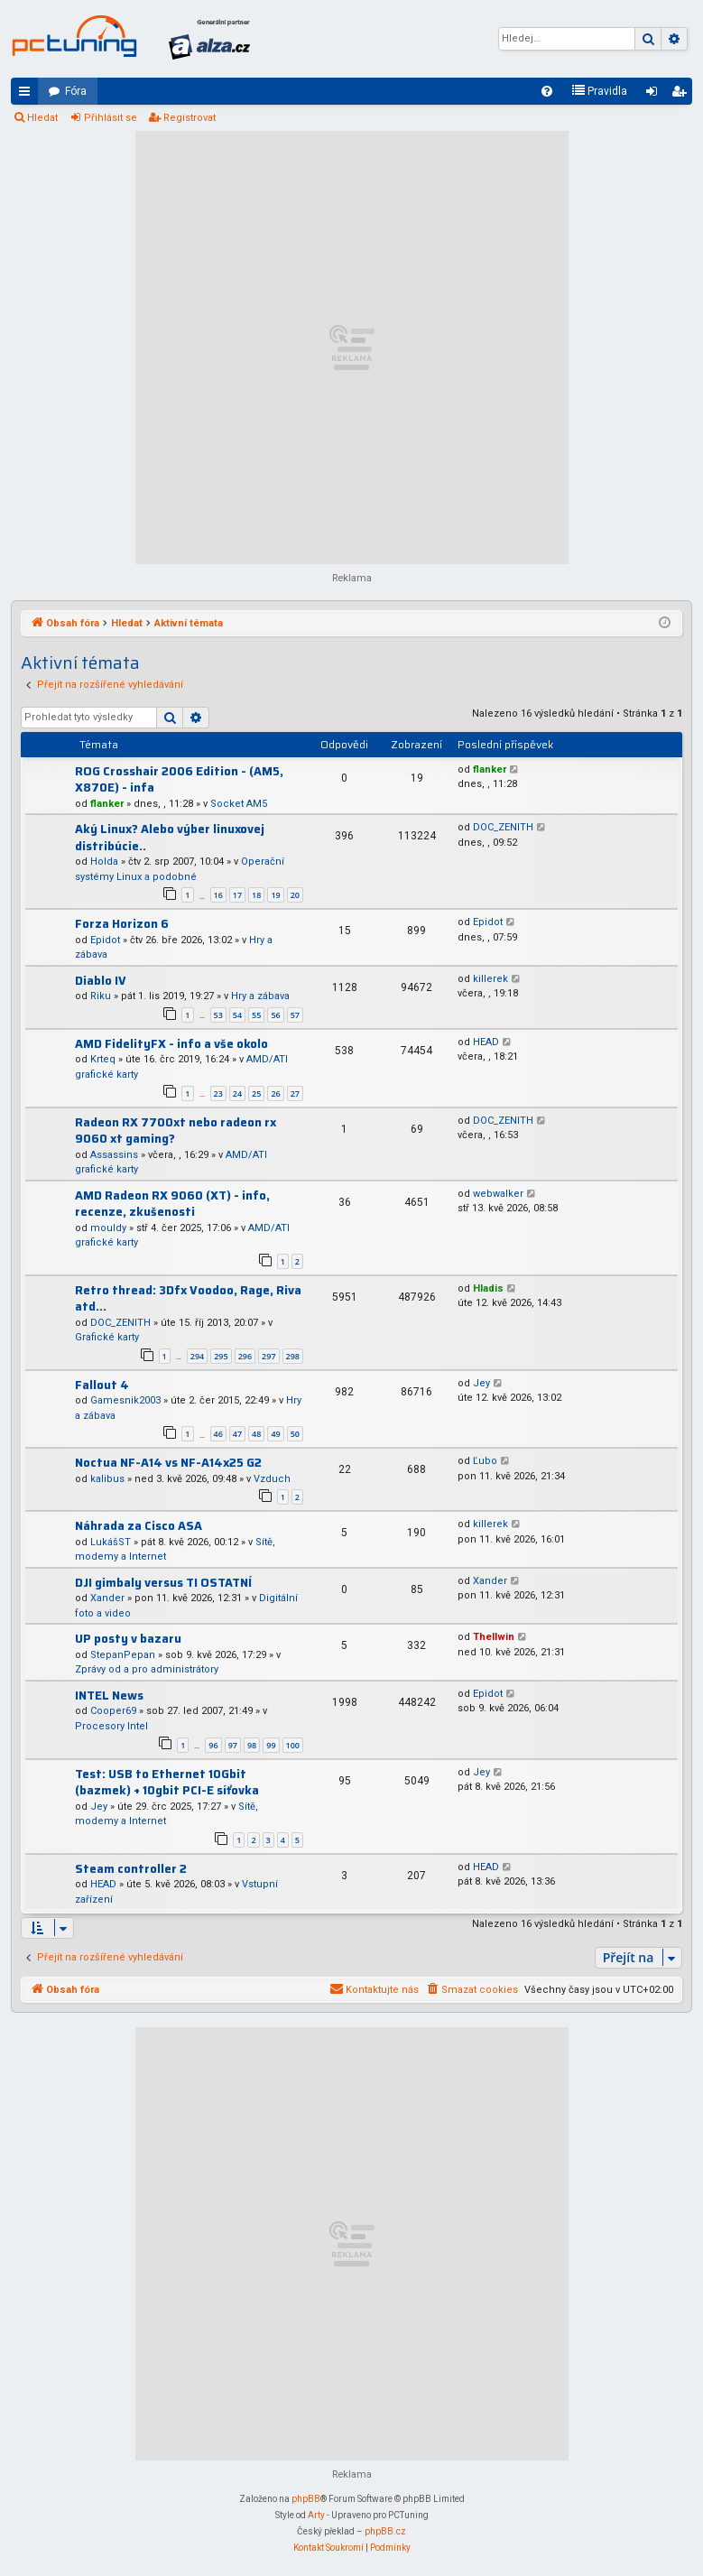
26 (275, 1093)
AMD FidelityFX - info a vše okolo (171, 1043)
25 (256, 1093)
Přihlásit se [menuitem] (655, 95)
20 (295, 895)
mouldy (108, 1228)
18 (256, 895)
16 (218, 895)
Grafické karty (107, 1337)
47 (237, 1434)
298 (293, 1356)
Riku (100, 996)
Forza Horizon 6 (122, 923)
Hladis (488, 1288)
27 (295, 1093)
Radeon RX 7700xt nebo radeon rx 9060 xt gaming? (175, 1131)
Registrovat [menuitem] (682, 95)
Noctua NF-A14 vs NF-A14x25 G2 (168, 1462)
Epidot (105, 940)
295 (220, 1356)
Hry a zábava (260, 996)
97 (232, 1745)
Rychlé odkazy (28, 95)
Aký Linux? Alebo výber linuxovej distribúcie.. (169, 838)
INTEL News (109, 1695)
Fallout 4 (102, 1385)
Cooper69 (113, 1711)
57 (295, 1015)
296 (245, 1356)
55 (256, 1015)
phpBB (305, 2499)
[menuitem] (546, 91)
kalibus (107, 1479)
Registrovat (189, 118)
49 (275, 1434)
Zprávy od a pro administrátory (146, 1669)
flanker (107, 804)
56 (275, 1015)
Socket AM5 (238, 804)
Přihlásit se (110, 118)
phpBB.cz (385, 2531)
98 (251, 1745)
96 (212, 1745)
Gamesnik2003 (125, 1400)
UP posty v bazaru (128, 1638)
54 (237, 1015)
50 (295, 1434)
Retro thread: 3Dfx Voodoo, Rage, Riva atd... (188, 1299)
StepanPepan (122, 1655)
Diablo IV (100, 980)
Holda (104, 861)
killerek (490, 979)
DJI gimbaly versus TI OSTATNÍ (163, 1582)
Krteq (103, 1059)
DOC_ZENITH (503, 827)
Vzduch (272, 1479)
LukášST (110, 1542)
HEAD (486, 1042)
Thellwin (493, 1637)
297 (268, 1356)
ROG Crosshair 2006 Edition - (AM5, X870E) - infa (179, 780)
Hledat (42, 118)
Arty (316, 2515)
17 (237, 895)
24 (237, 1093)
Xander (107, 1598)
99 (270, 1745)
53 (218, 1015)
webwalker (498, 1194)
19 (275, 895)
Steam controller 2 (131, 1868)
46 (218, 1434)
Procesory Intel (111, 1726)
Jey (481, 1383)
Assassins (114, 1155)
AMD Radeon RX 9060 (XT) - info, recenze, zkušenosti (172, 1204)
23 (218, 1093)
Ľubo (485, 1461)
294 (197, 1356)
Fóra (76, 91)
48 (256, 1434)
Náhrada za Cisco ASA (138, 1525)
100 (293, 1745)
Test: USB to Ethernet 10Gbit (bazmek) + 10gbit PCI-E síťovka (167, 1783)
